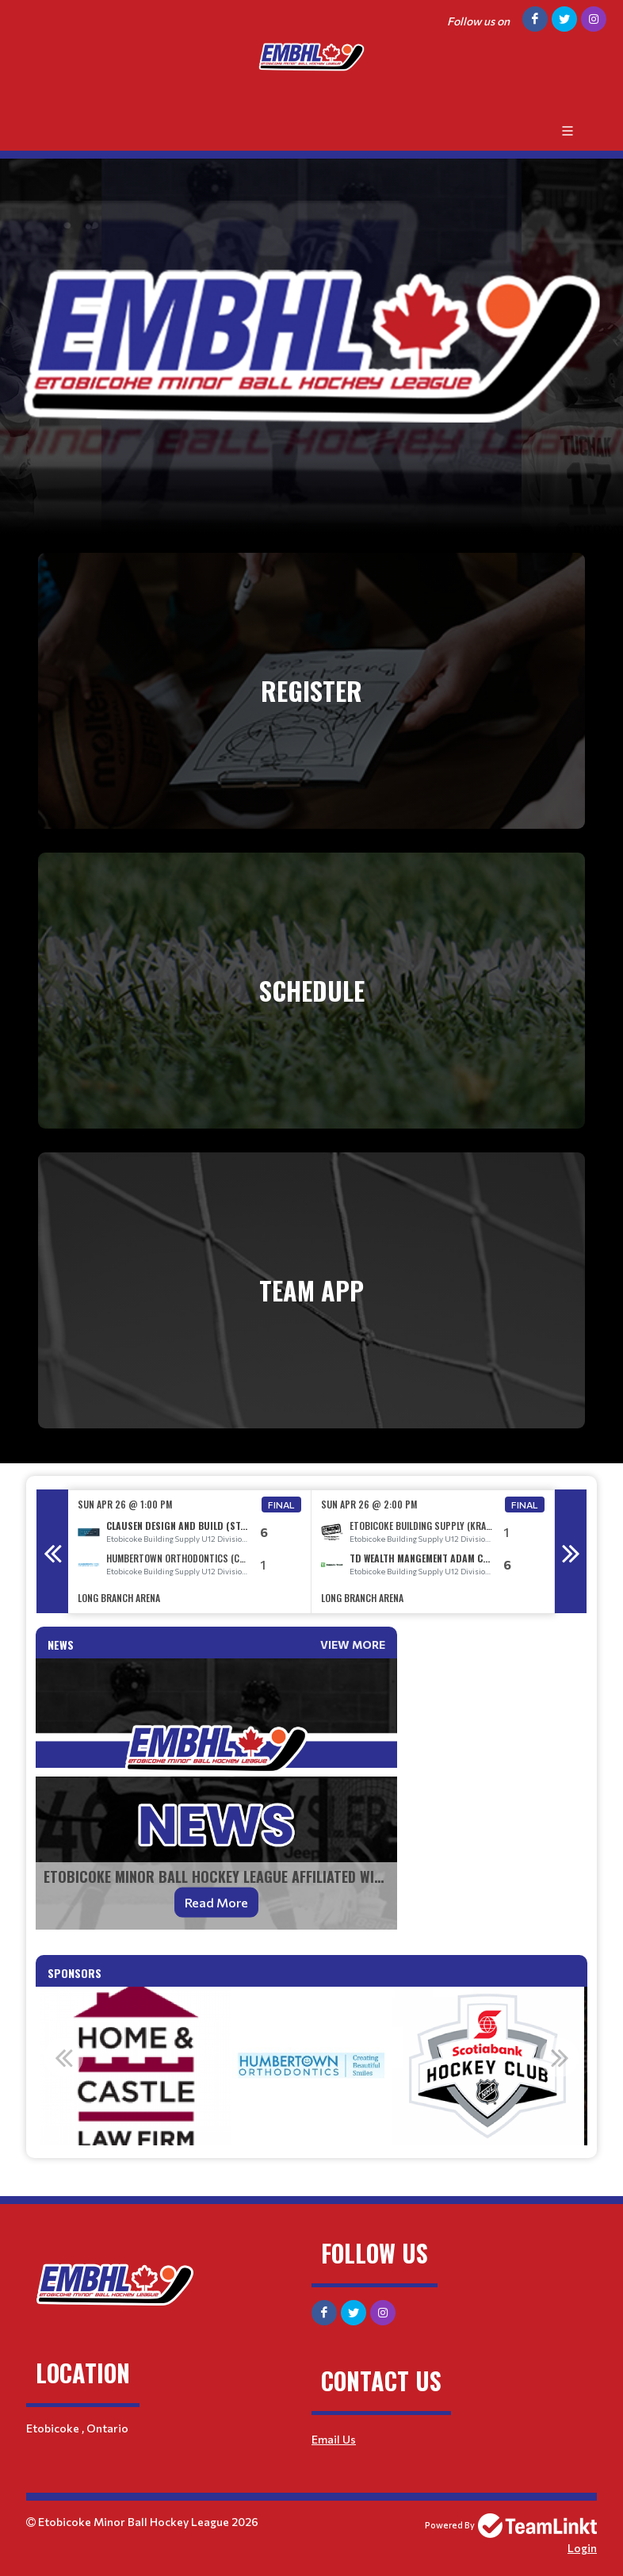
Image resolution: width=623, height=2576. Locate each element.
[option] (190, 1551)
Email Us (334, 2439)
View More (352, 1644)
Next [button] (571, 1551)
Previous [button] (52, 1551)
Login (582, 2548)
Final (281, 1504)
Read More (216, 1902)
